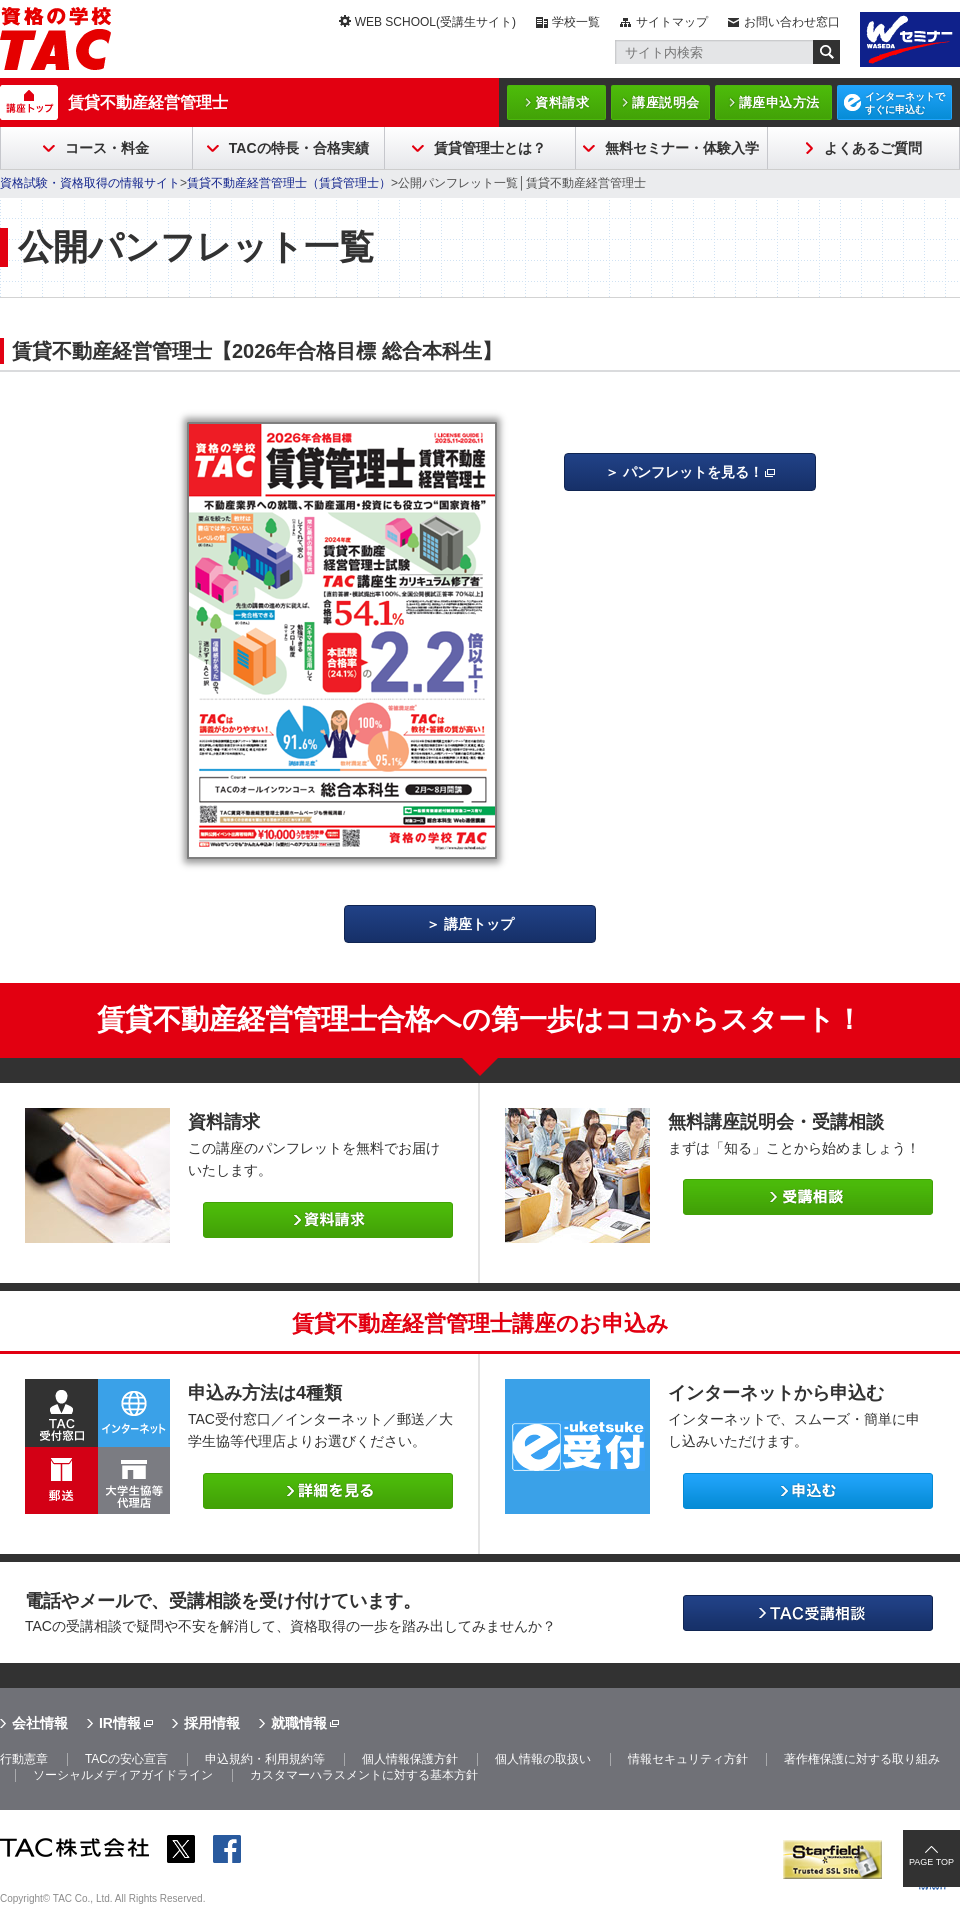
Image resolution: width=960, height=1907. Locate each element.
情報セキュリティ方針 (688, 1759)
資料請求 (562, 102)
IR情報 (120, 1723)
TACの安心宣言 (126, 1759)
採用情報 (212, 1723)
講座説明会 (666, 102)
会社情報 (40, 1723)
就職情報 (299, 1723)
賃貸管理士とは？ (490, 148)
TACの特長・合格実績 (299, 148)
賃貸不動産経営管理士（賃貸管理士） (289, 183)
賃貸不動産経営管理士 (148, 102)
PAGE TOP (931, 1862)
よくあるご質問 (873, 148)
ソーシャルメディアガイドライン (123, 1775)
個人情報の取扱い (543, 1759)
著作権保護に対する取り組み (862, 1759)
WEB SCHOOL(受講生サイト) (435, 22)
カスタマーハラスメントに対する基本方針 (364, 1775)
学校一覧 (576, 22)
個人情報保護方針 (410, 1759)
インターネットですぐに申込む (905, 103)
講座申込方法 (779, 102)
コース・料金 (107, 148)
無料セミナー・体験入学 (682, 148)
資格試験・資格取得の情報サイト (90, 183)
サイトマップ (672, 22)
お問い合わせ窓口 (792, 22)
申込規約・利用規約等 (265, 1759)
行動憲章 (24, 1759)
